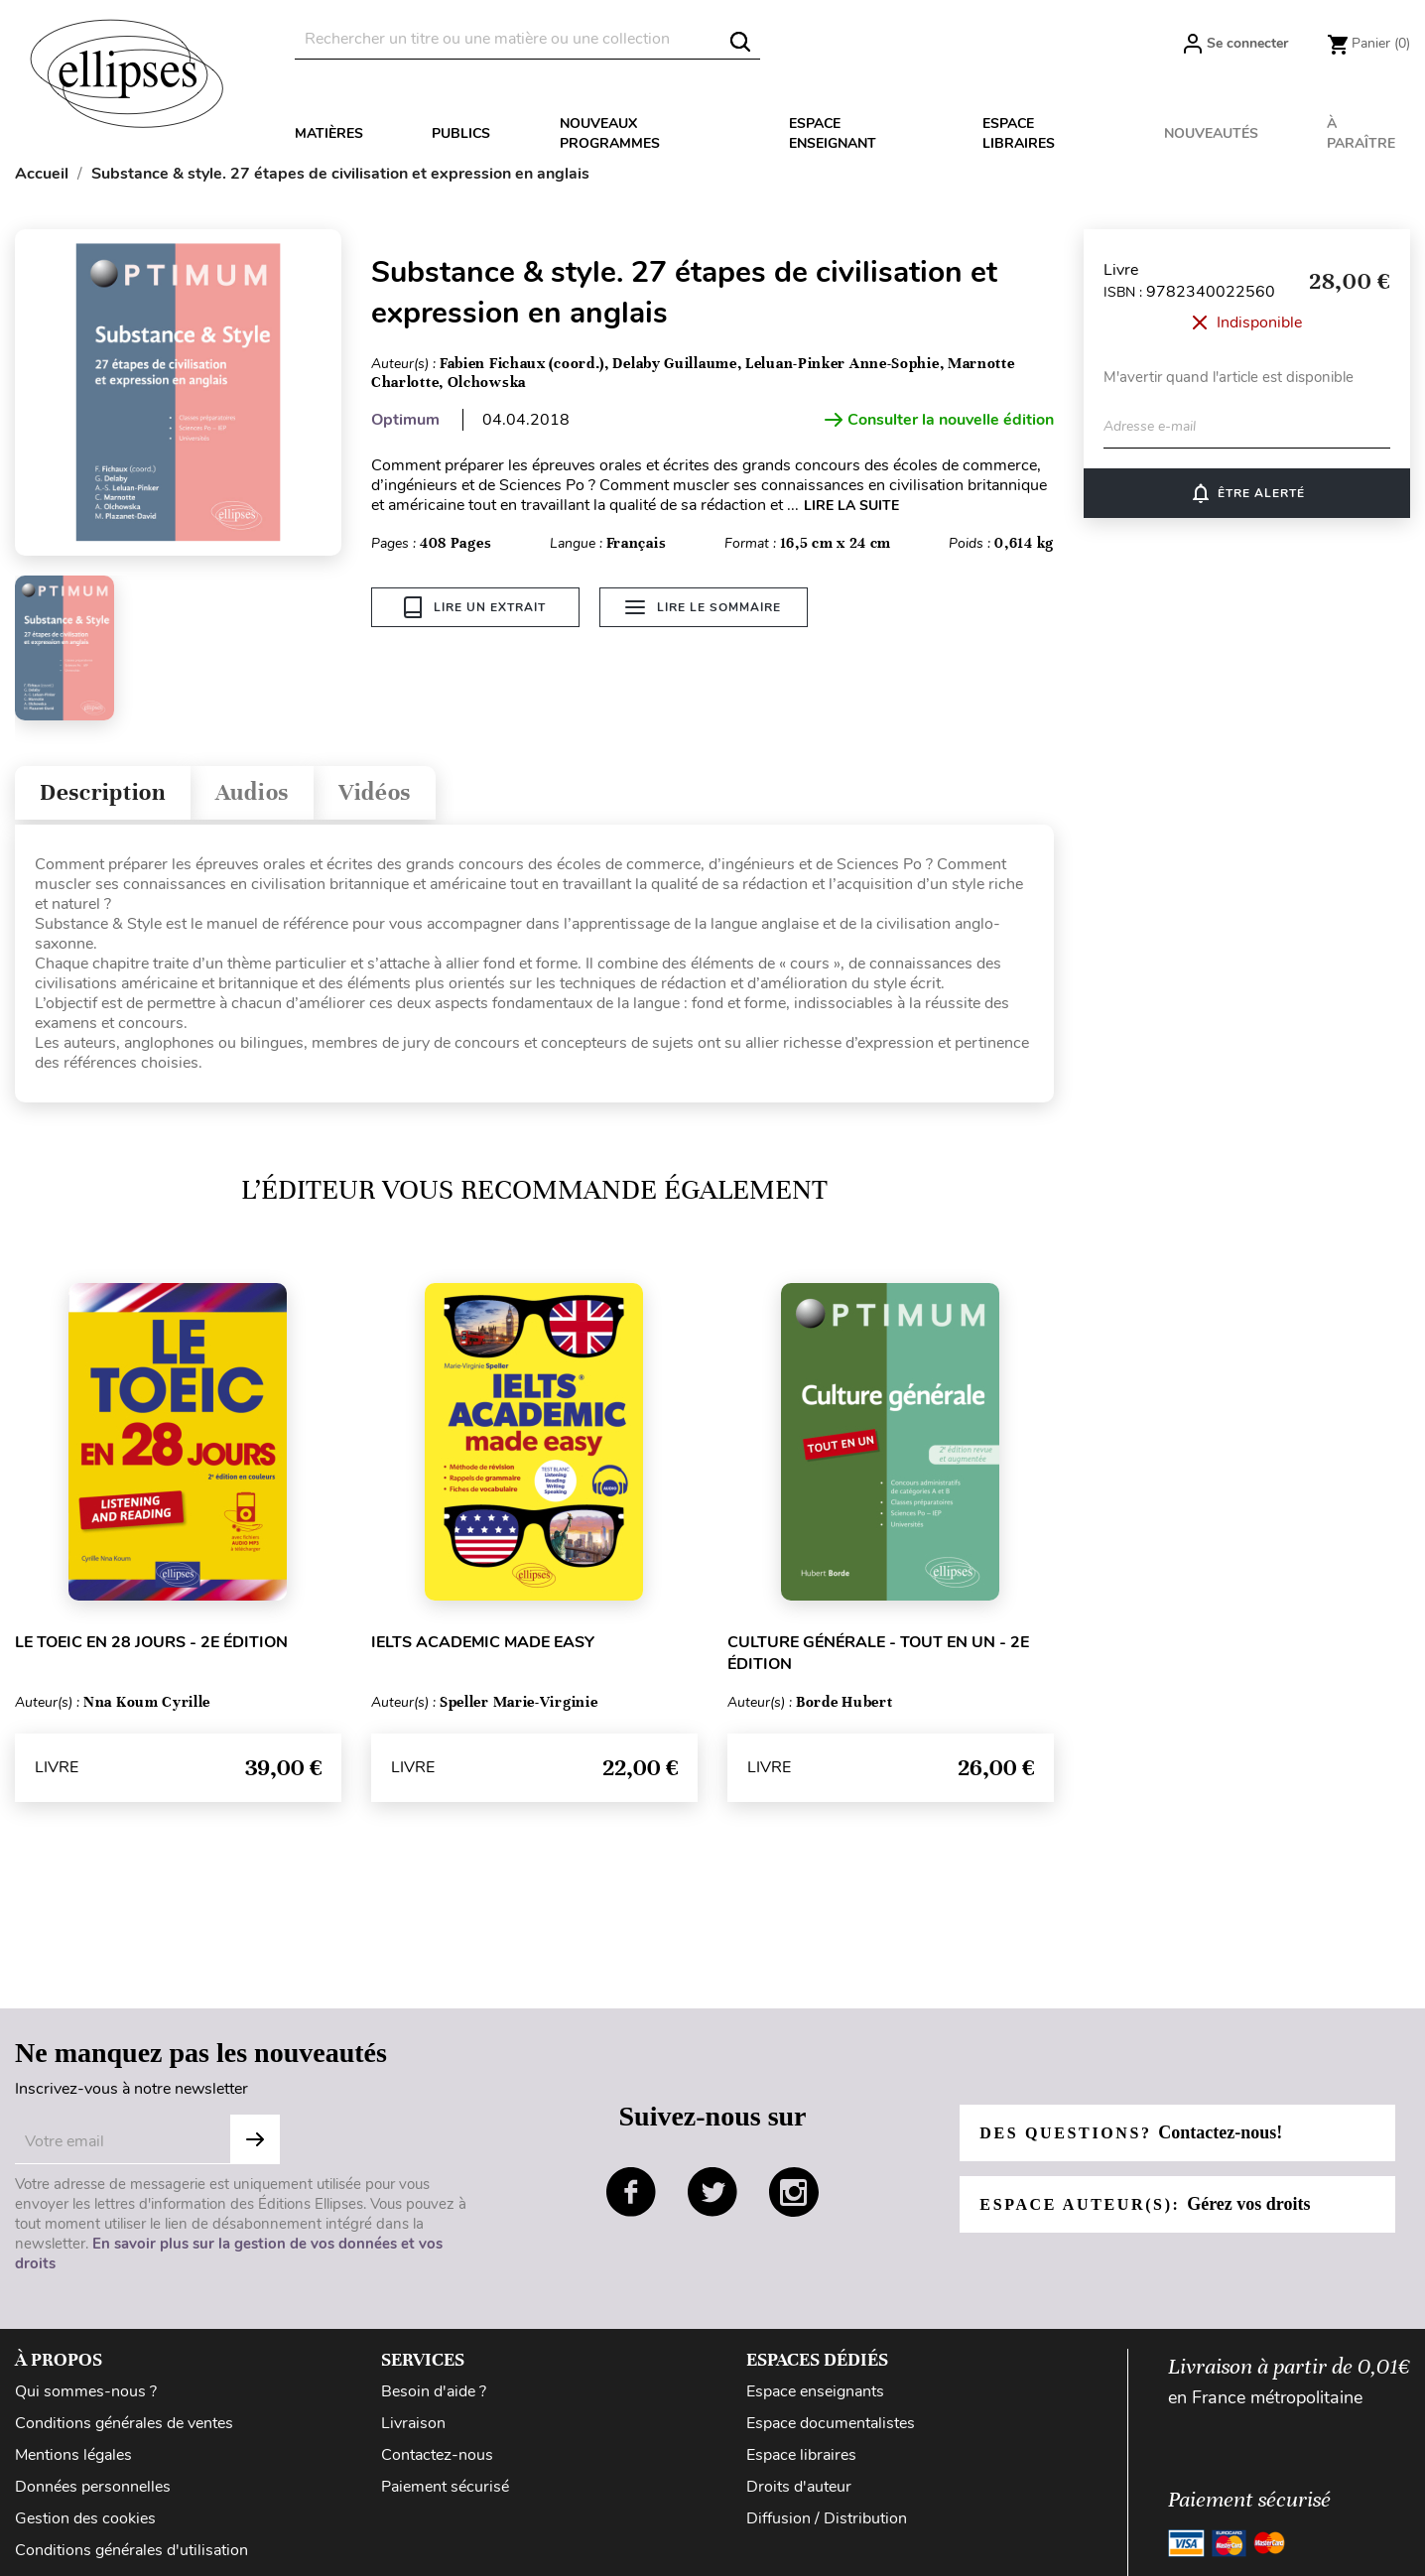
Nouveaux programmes (610, 133)
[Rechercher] (527, 39)
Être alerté (1247, 493)
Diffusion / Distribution (826, 2518)
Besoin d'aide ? (433, 2391)
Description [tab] (103, 792)
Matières (329, 133)
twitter (712, 2192)
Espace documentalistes (830, 2423)
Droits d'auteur (798, 2487)
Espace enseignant (832, 133)
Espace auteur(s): (1144, 2204)
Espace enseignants (815, 2391)
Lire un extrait (475, 607)
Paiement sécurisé (445, 2487)
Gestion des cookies (85, 2518)
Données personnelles (93, 2487)
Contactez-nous (437, 2455)
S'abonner (255, 2139)
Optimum (405, 420)
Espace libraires (1018, 133)
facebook (631, 2192)
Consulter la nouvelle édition (939, 420)
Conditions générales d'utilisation (131, 2550)
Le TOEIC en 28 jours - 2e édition (151, 1642)
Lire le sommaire (703, 607)
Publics (461, 133)
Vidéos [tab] (374, 792)
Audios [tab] (252, 792)
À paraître (1361, 133)
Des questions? (1130, 2132)
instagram (794, 2192)
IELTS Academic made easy (482, 1642)
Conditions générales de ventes (124, 2423)
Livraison (413, 2423)
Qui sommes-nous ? (86, 2391)
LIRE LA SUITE (851, 505)
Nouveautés (1211, 133)
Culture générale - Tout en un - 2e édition (878, 1653)
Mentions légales (73, 2455)
